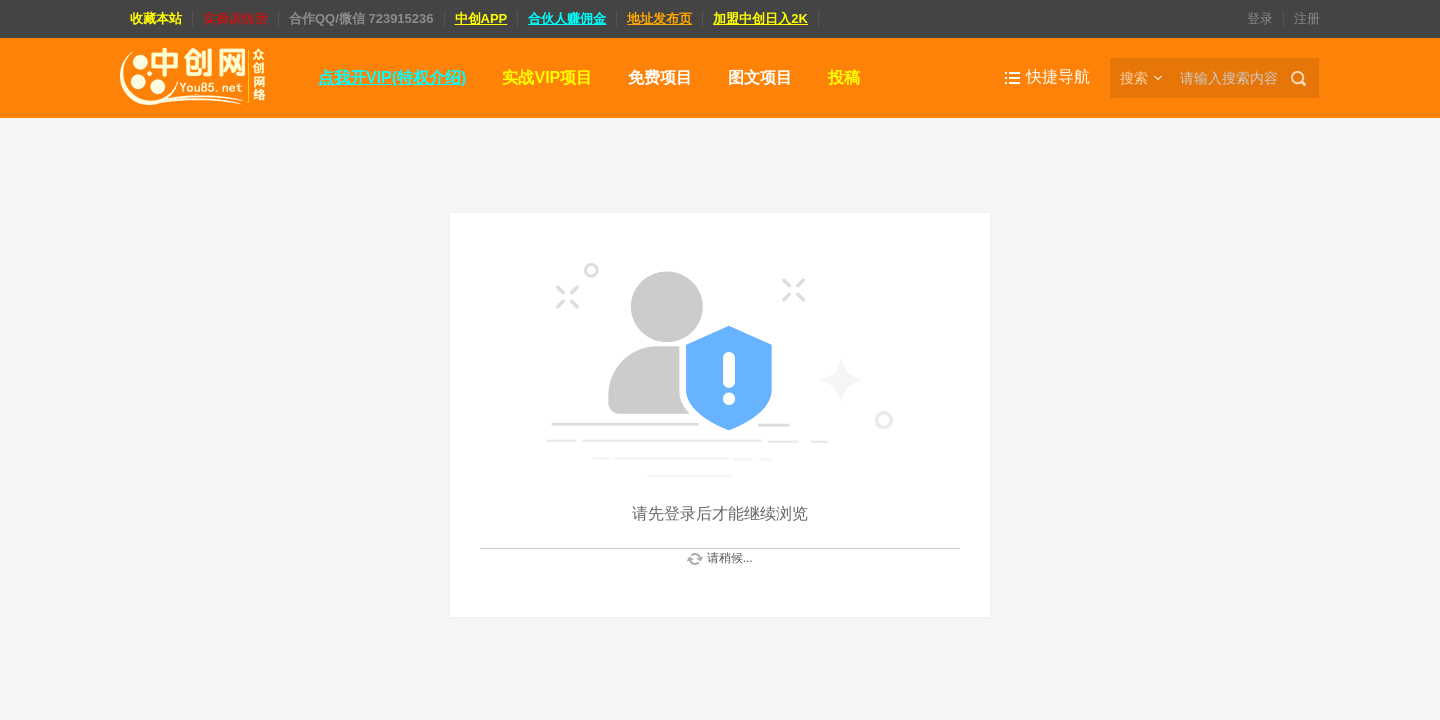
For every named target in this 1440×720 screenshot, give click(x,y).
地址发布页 (659, 18)
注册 (1307, 18)
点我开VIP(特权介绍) (392, 77)
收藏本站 (156, 18)
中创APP (481, 18)
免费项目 (660, 77)
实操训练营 (235, 18)
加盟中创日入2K (760, 18)
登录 (1260, 18)
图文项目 (760, 77)
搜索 (1134, 78)
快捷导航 (1058, 76)
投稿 (844, 77)
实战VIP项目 (547, 77)
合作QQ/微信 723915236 (361, 18)
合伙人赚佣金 (567, 18)
